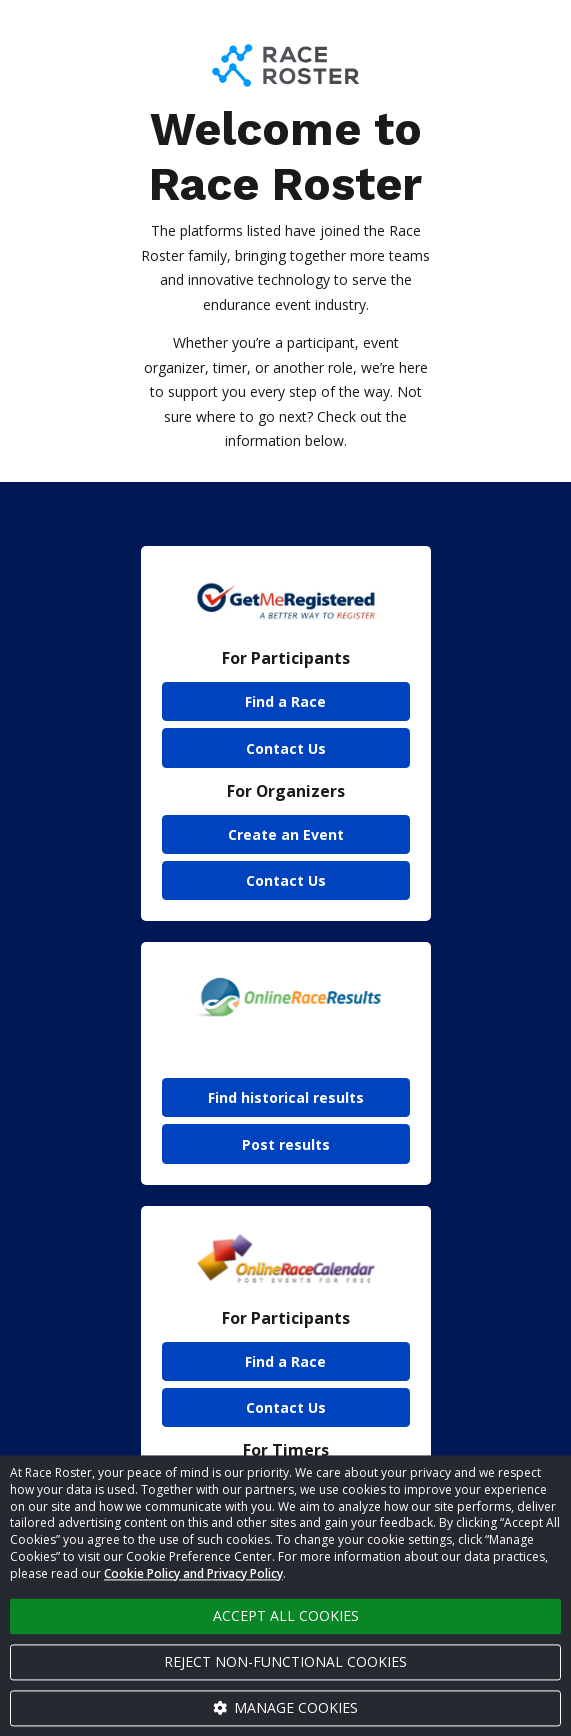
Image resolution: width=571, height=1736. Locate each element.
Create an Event (286, 834)
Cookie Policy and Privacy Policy (193, 1573)
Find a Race (285, 701)
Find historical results (286, 1097)
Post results (286, 1144)
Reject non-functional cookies (285, 1661)
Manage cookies (286, 1707)
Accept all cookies (286, 1615)
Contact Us (286, 748)
